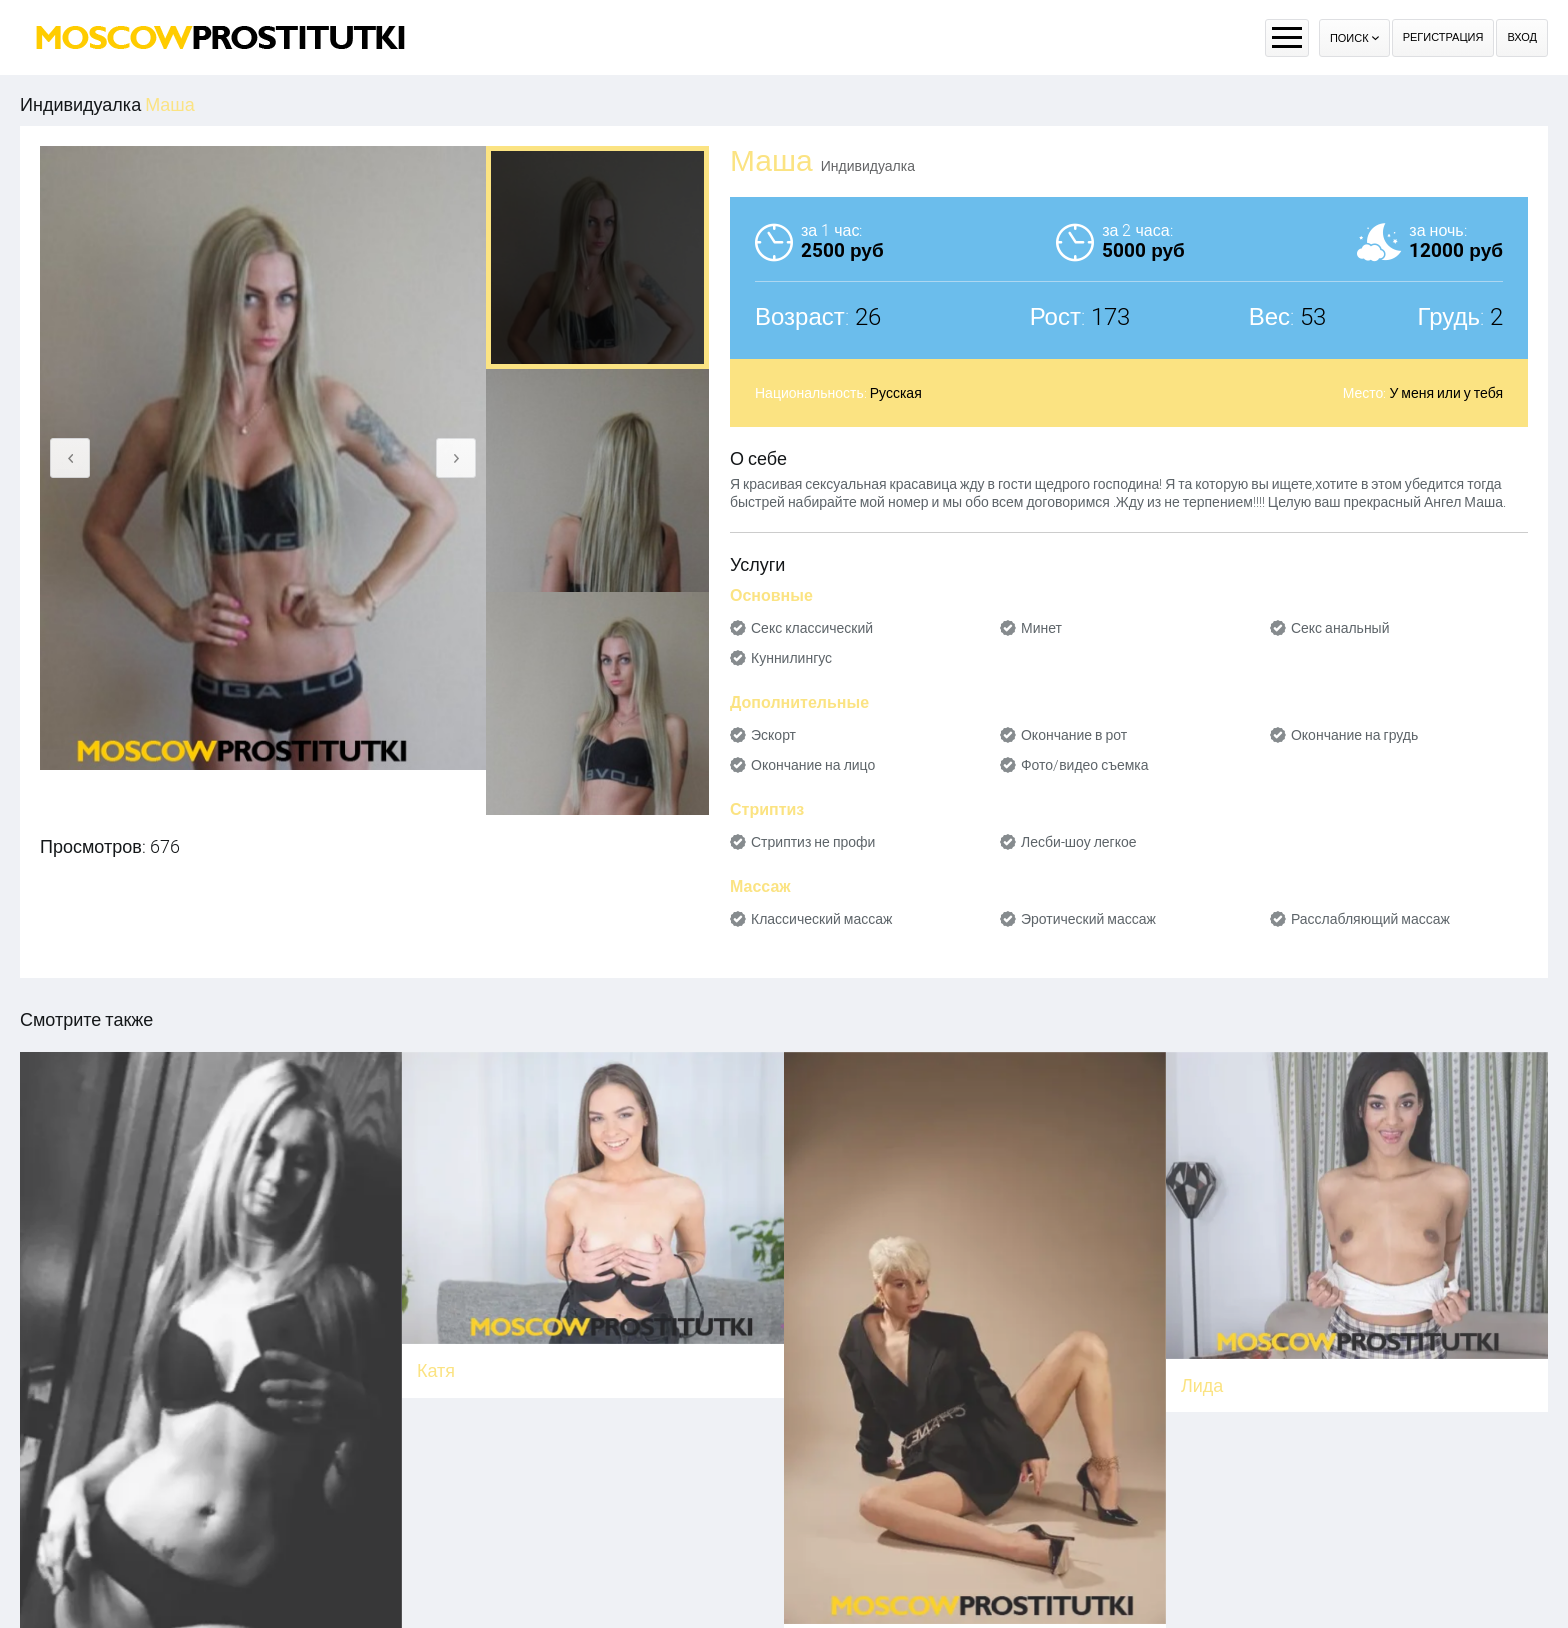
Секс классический (812, 628)
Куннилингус (791, 658)
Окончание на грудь (1354, 735)
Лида (1202, 1385)
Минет (1041, 628)
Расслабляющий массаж (1370, 919)
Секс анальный (1340, 628)
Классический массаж (821, 919)
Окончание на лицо (813, 765)
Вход (1522, 37)
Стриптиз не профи (813, 842)
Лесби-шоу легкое (1079, 842)
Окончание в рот (1074, 735)
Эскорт (773, 735)
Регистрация (1443, 37)
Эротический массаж (1088, 919)
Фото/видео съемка (1085, 765)
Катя (436, 1370)
